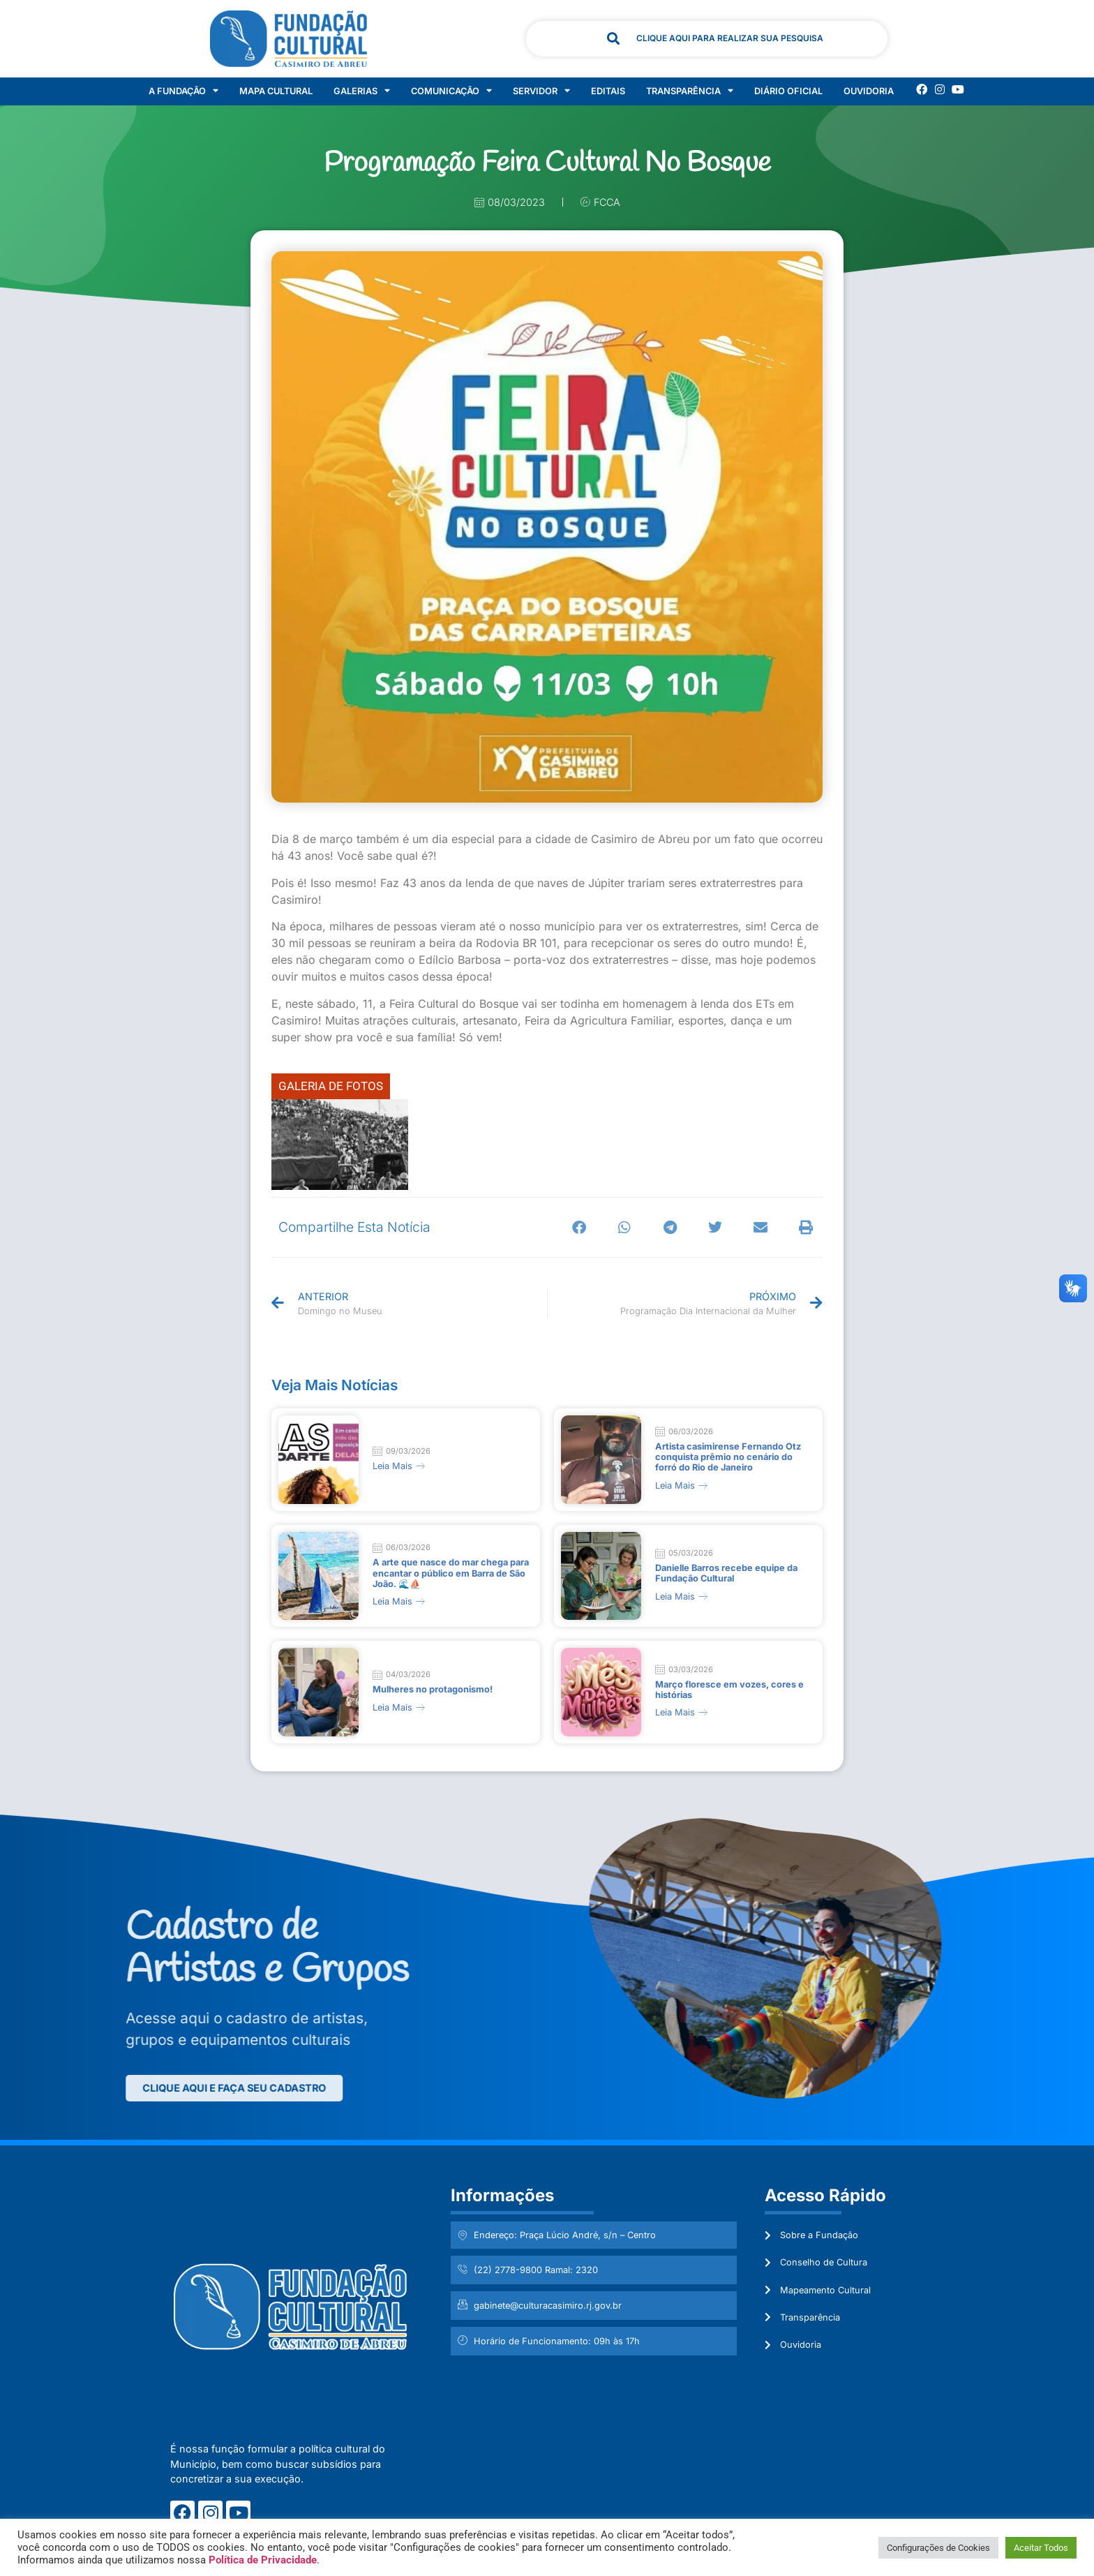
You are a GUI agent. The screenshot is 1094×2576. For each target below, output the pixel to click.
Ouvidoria (869, 91)
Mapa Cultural (276, 91)
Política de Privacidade (263, 2560)
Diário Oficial (788, 91)
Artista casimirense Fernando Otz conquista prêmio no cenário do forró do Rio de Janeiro (728, 1454)
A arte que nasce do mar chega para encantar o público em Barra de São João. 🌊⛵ (451, 1566)
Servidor (541, 91)
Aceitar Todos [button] (1041, 2548)
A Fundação (183, 91)
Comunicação (451, 91)
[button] (579, 1227)
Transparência (689, 91)
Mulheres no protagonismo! (433, 1678)
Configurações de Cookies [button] (938, 2548)
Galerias (362, 91)
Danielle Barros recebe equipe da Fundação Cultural (726, 1566)
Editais (608, 91)
